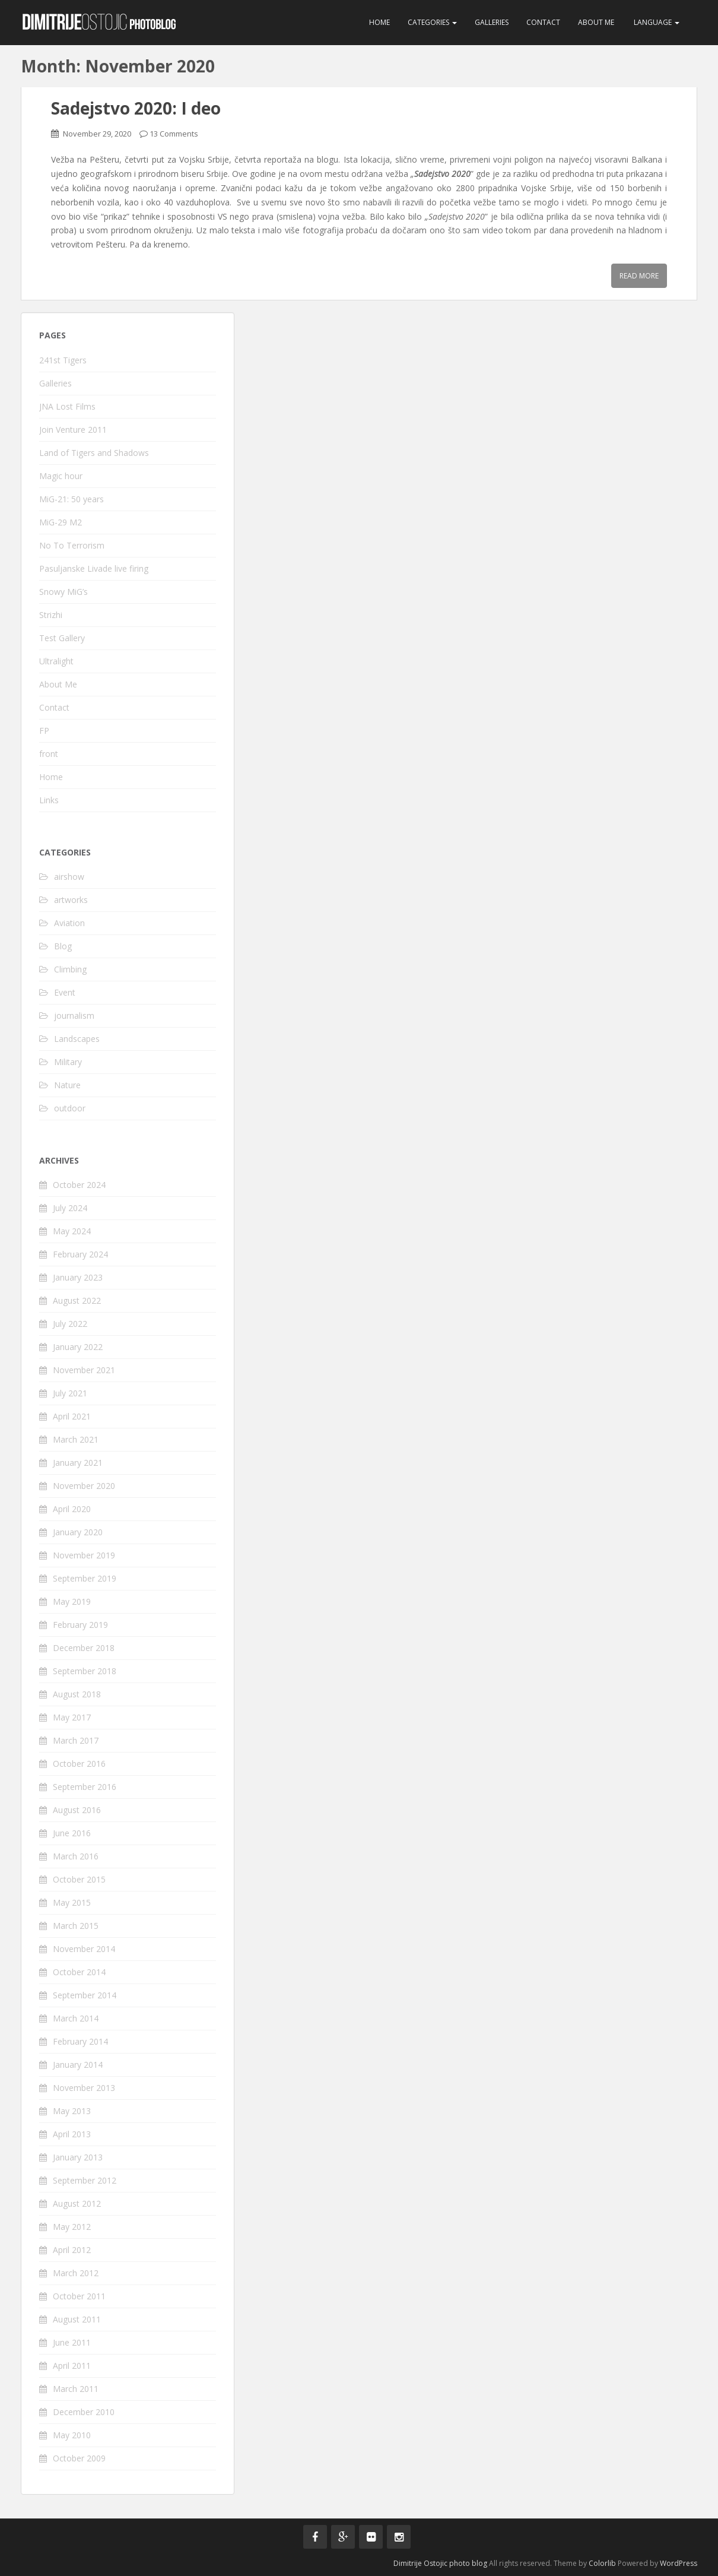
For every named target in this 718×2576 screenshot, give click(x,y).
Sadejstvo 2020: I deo (136, 108)
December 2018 (84, 1647)
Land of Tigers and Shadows (94, 452)
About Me (596, 22)
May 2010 (72, 2435)
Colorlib (602, 2563)
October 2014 (79, 1972)
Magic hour (60, 475)
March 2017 (76, 1740)
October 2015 (79, 1879)
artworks (71, 899)
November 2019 (84, 1555)
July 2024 (70, 1207)
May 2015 (72, 1902)
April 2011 (72, 2365)
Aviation (69, 923)
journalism (74, 1015)
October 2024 (79, 1184)
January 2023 (78, 1277)
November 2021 (84, 1370)
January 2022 (78, 1346)
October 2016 (79, 1763)
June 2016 (72, 1833)
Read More (639, 276)
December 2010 (84, 2411)
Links (49, 800)
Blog (63, 946)
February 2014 (80, 2041)
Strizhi (50, 614)
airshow (69, 876)
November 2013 (84, 2087)
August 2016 (77, 1809)
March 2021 (76, 1439)
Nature (67, 1085)
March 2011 (76, 2388)
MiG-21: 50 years (71, 499)
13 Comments (174, 133)
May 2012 (72, 2226)
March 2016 (76, 1856)
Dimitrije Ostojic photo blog (440, 2563)
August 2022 (77, 1300)
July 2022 (70, 1323)
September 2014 (84, 1995)
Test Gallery (62, 638)
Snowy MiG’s (63, 591)
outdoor (69, 1108)
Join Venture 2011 (73, 429)
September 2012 (84, 2180)
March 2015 (76, 1925)
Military (68, 1061)
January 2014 (78, 2064)
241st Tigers (63, 360)
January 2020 (78, 1532)
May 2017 (72, 1717)
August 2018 (77, 1694)
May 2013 (72, 2110)
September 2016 (84, 1786)
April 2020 (72, 1508)
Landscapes (77, 1038)
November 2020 (84, 1485)
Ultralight (56, 661)
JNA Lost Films (67, 406)
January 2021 (78, 1462)
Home (379, 22)
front (48, 753)
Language (655, 22)
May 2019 (72, 1601)
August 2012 (77, 2203)
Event (64, 992)
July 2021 (70, 1393)
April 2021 (72, 1416)
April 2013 (72, 2134)
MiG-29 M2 (60, 522)
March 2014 (76, 2018)
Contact (543, 22)
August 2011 (77, 2319)
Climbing (70, 969)
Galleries (492, 22)
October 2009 (79, 2458)
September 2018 (84, 1671)
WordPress (678, 2563)
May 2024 (72, 1231)
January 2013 (78, 2157)
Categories (432, 22)
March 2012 (76, 2273)
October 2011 (79, 2296)
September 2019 (84, 1578)
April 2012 (72, 2249)
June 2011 (72, 2342)
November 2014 (84, 1948)
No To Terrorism (71, 545)
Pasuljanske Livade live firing (93, 568)
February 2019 (80, 1624)
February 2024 (80, 1254)
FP (44, 730)
